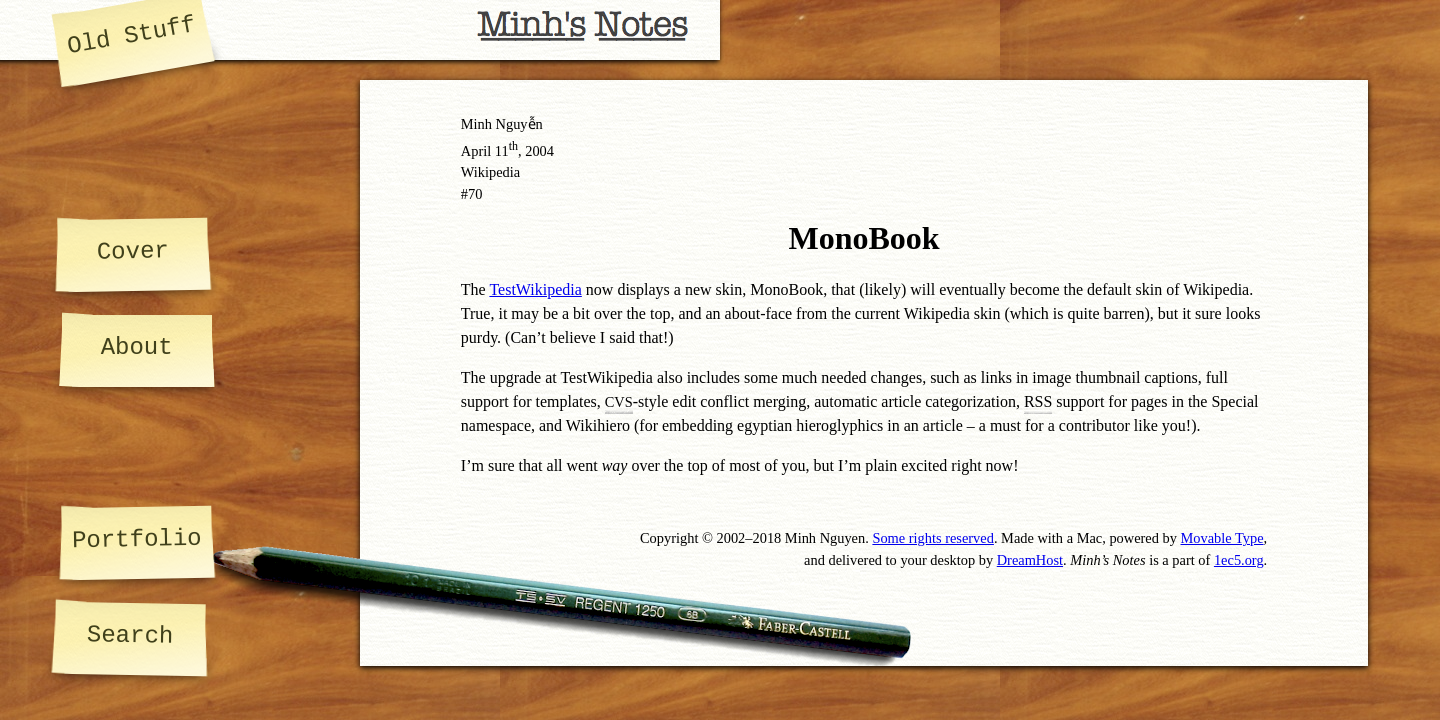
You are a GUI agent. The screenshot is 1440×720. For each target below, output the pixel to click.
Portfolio (136, 539)
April (476, 151)
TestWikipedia (535, 289)
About (137, 347)
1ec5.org (1239, 560)
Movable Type (1222, 538)
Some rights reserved (933, 538)
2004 (539, 151)
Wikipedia (490, 172)
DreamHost (1030, 560)
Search (129, 635)
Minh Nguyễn (502, 124)
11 (506, 151)
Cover (133, 251)
